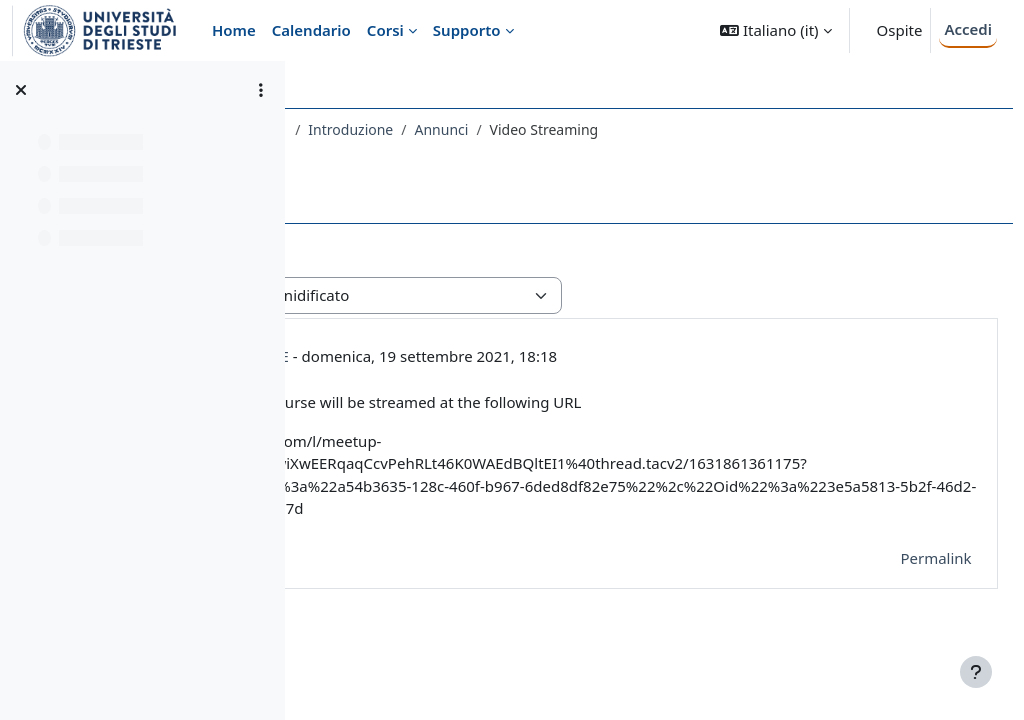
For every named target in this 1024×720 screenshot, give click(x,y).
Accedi (968, 29)
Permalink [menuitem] (891, 580)
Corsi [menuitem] (385, 30)
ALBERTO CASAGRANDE (486, 356)
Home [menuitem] (234, 30)
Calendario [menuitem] (311, 30)
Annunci (721, 129)
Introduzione (630, 129)
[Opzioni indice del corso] (261, 90)
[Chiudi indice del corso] (21, 90)
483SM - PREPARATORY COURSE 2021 (445, 129)
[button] (775, 30)
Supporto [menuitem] (467, 30)
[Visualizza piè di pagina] (976, 672)
